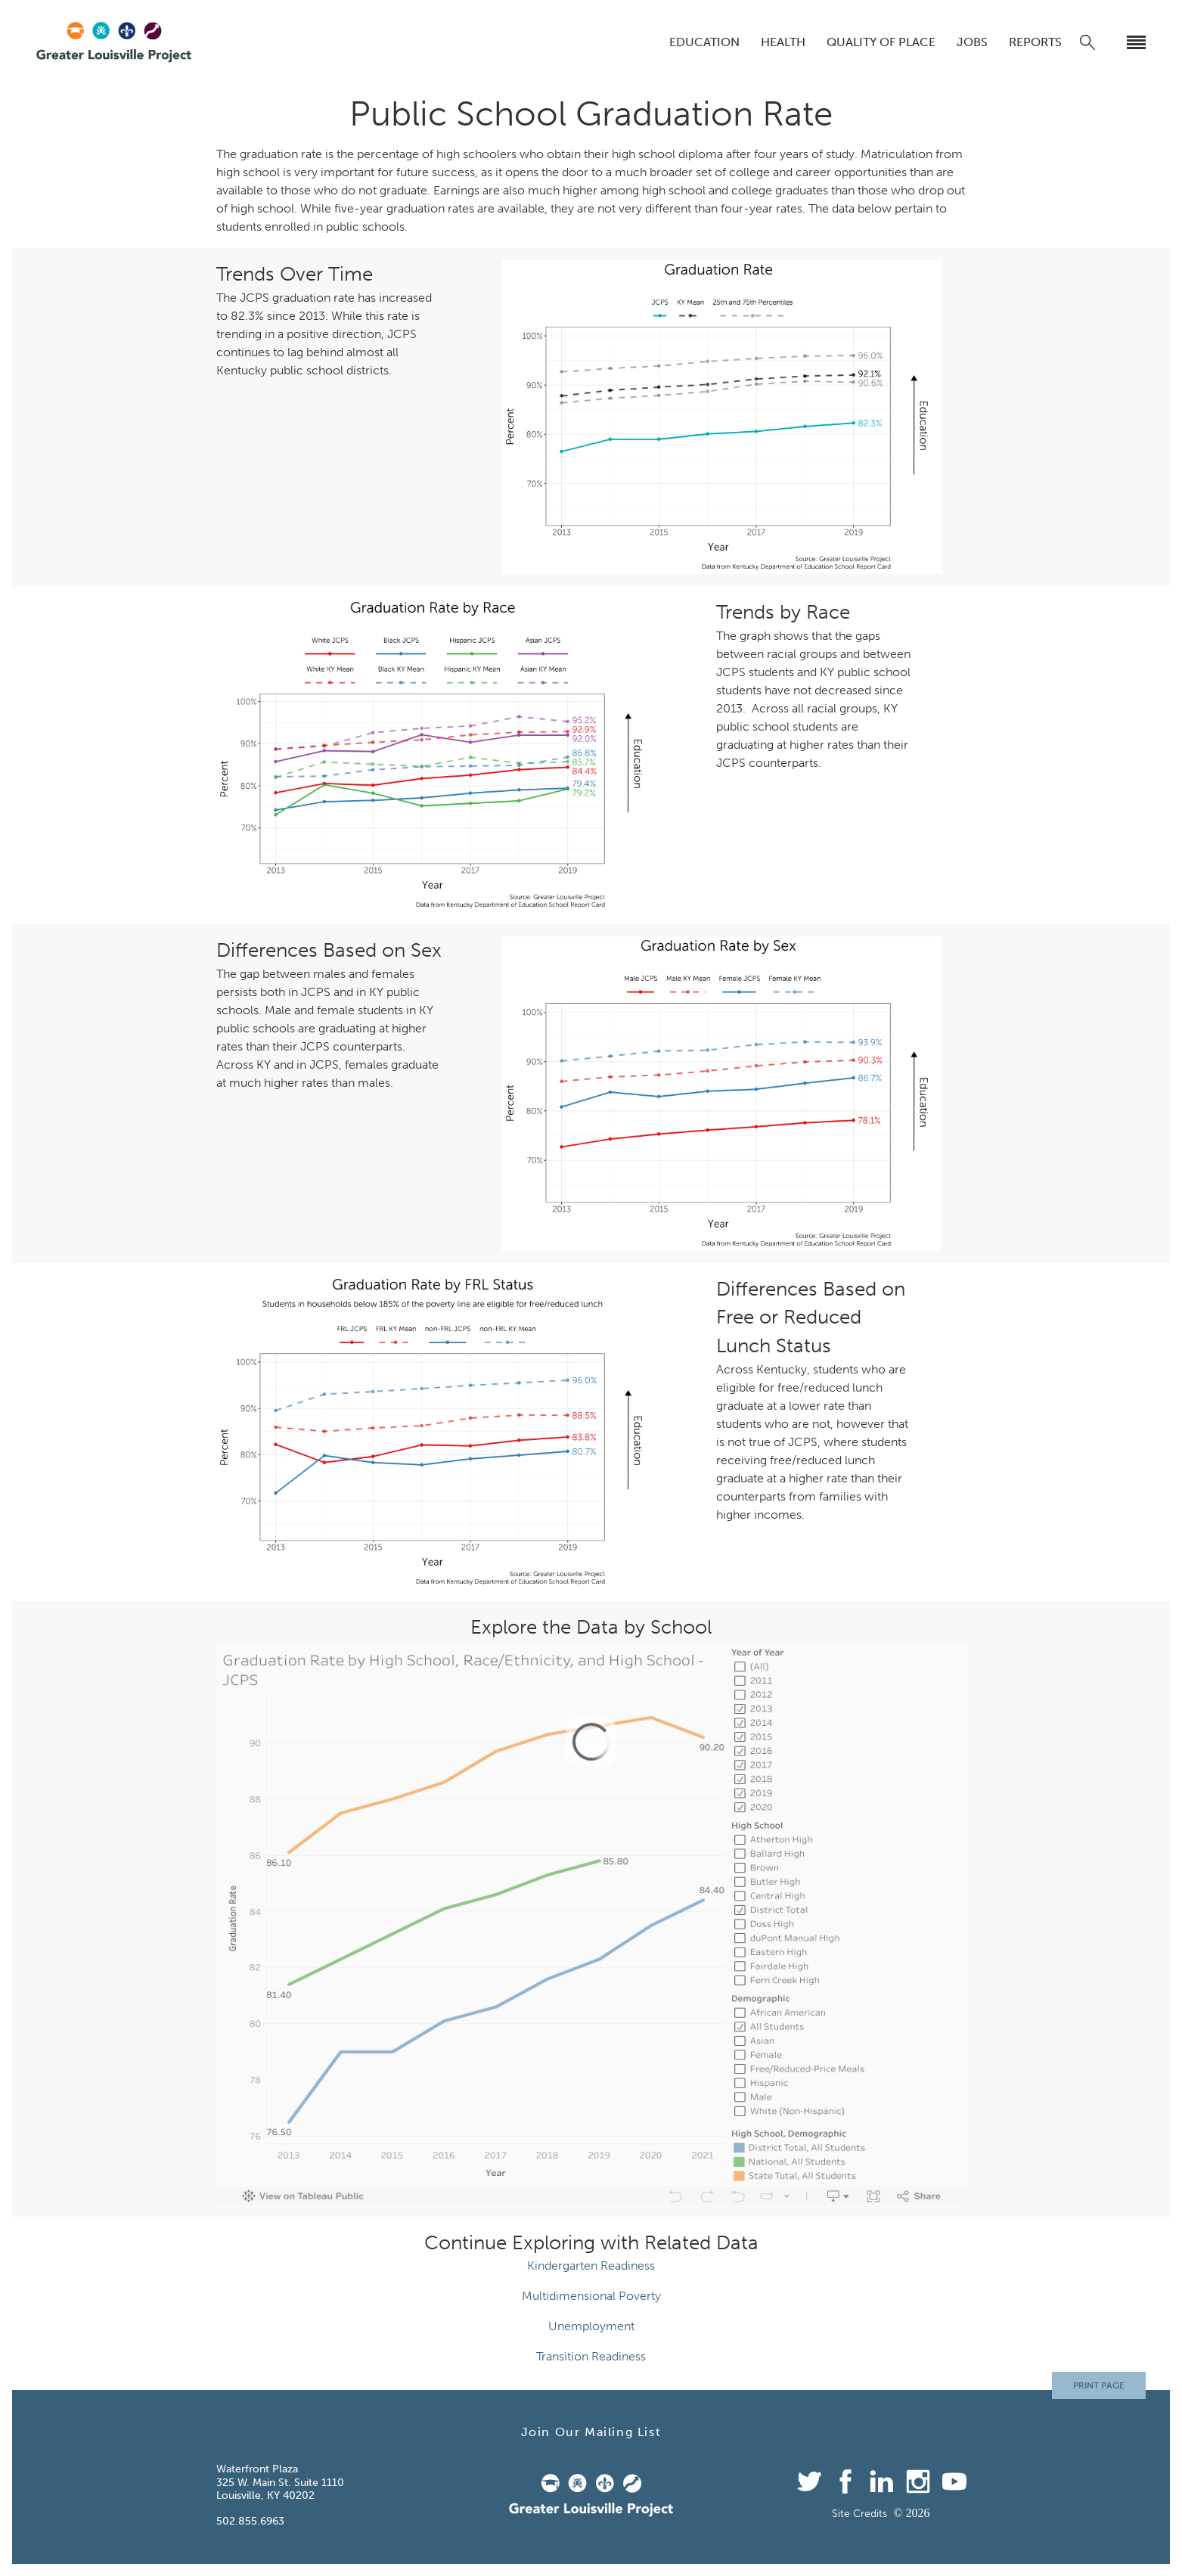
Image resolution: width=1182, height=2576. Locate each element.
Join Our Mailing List (591, 2432)
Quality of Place (881, 42)
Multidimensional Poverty (591, 2296)
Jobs (972, 42)
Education (704, 42)
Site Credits (859, 2513)
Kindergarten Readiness (591, 2265)
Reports (1035, 42)
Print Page (1099, 2385)
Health (783, 42)
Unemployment (591, 2326)
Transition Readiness (591, 2356)
